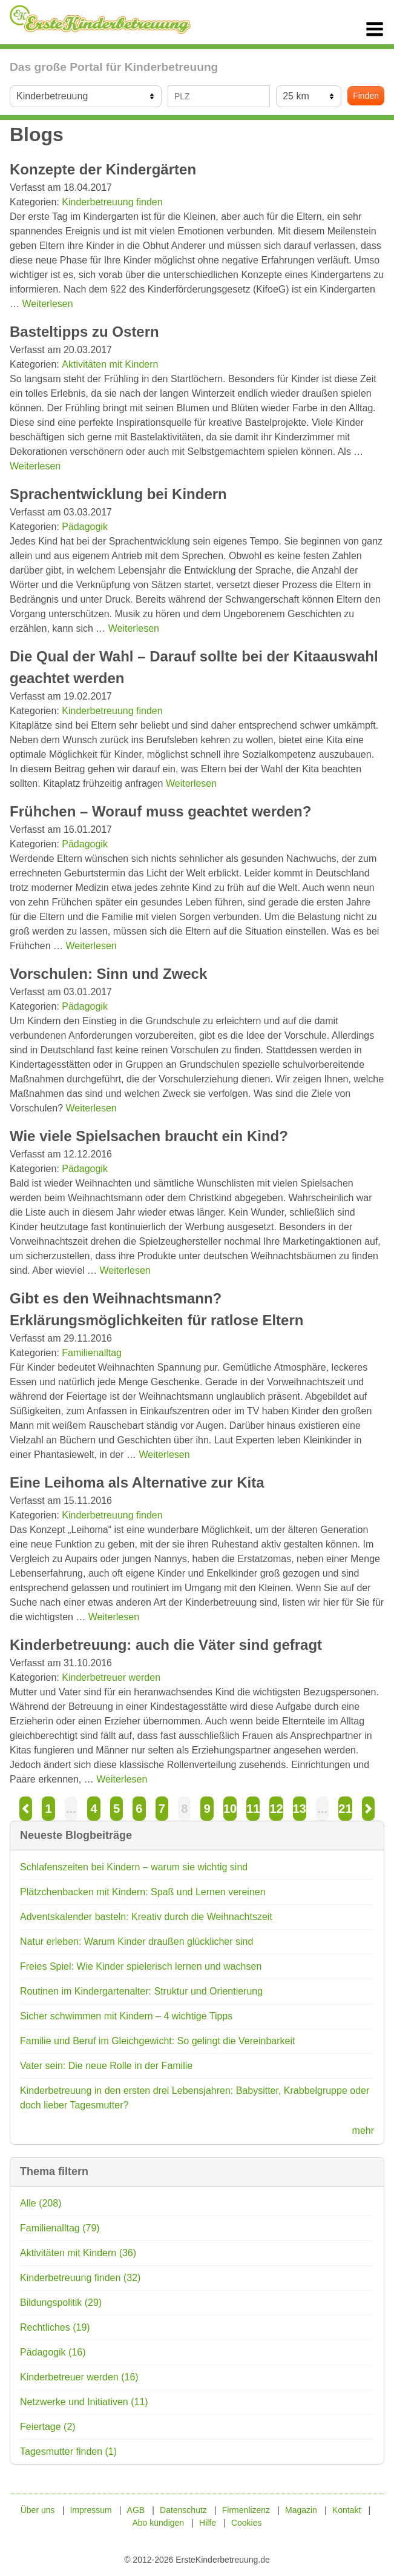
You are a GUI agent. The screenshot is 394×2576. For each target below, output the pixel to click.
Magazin (301, 2510)
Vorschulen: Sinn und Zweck (108, 973)
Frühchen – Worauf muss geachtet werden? (160, 811)
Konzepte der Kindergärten (103, 169)
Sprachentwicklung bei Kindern (118, 494)
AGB (136, 2510)
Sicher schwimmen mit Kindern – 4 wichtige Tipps (126, 2016)
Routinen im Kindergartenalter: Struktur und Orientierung (141, 1991)
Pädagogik (85, 526)
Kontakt (346, 2510)
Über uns (38, 2510)
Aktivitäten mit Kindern (110, 364)
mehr (363, 2130)
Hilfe (207, 2523)
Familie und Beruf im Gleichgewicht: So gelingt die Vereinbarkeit (157, 2041)
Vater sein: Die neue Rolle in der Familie (106, 2066)
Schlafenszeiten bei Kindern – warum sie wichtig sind (134, 1867)
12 (276, 1809)
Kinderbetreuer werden (111, 1677)
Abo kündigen (158, 2523)
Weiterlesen (47, 304)
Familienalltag (92, 1353)
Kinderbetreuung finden (112, 202)
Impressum (90, 2510)
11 (253, 1809)
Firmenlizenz (246, 2510)
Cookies (246, 2523)
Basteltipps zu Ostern (84, 331)
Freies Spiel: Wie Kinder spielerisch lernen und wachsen (140, 1966)
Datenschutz (183, 2510)
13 (299, 1809)
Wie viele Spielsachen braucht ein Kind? (149, 1136)
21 (345, 1809)
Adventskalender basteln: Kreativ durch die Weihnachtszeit (146, 1917)
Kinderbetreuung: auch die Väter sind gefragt (166, 1645)
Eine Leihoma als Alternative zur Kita (137, 1482)
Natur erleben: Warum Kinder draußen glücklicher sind (136, 1941)
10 (230, 1809)
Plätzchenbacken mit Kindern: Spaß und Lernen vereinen (143, 1892)
